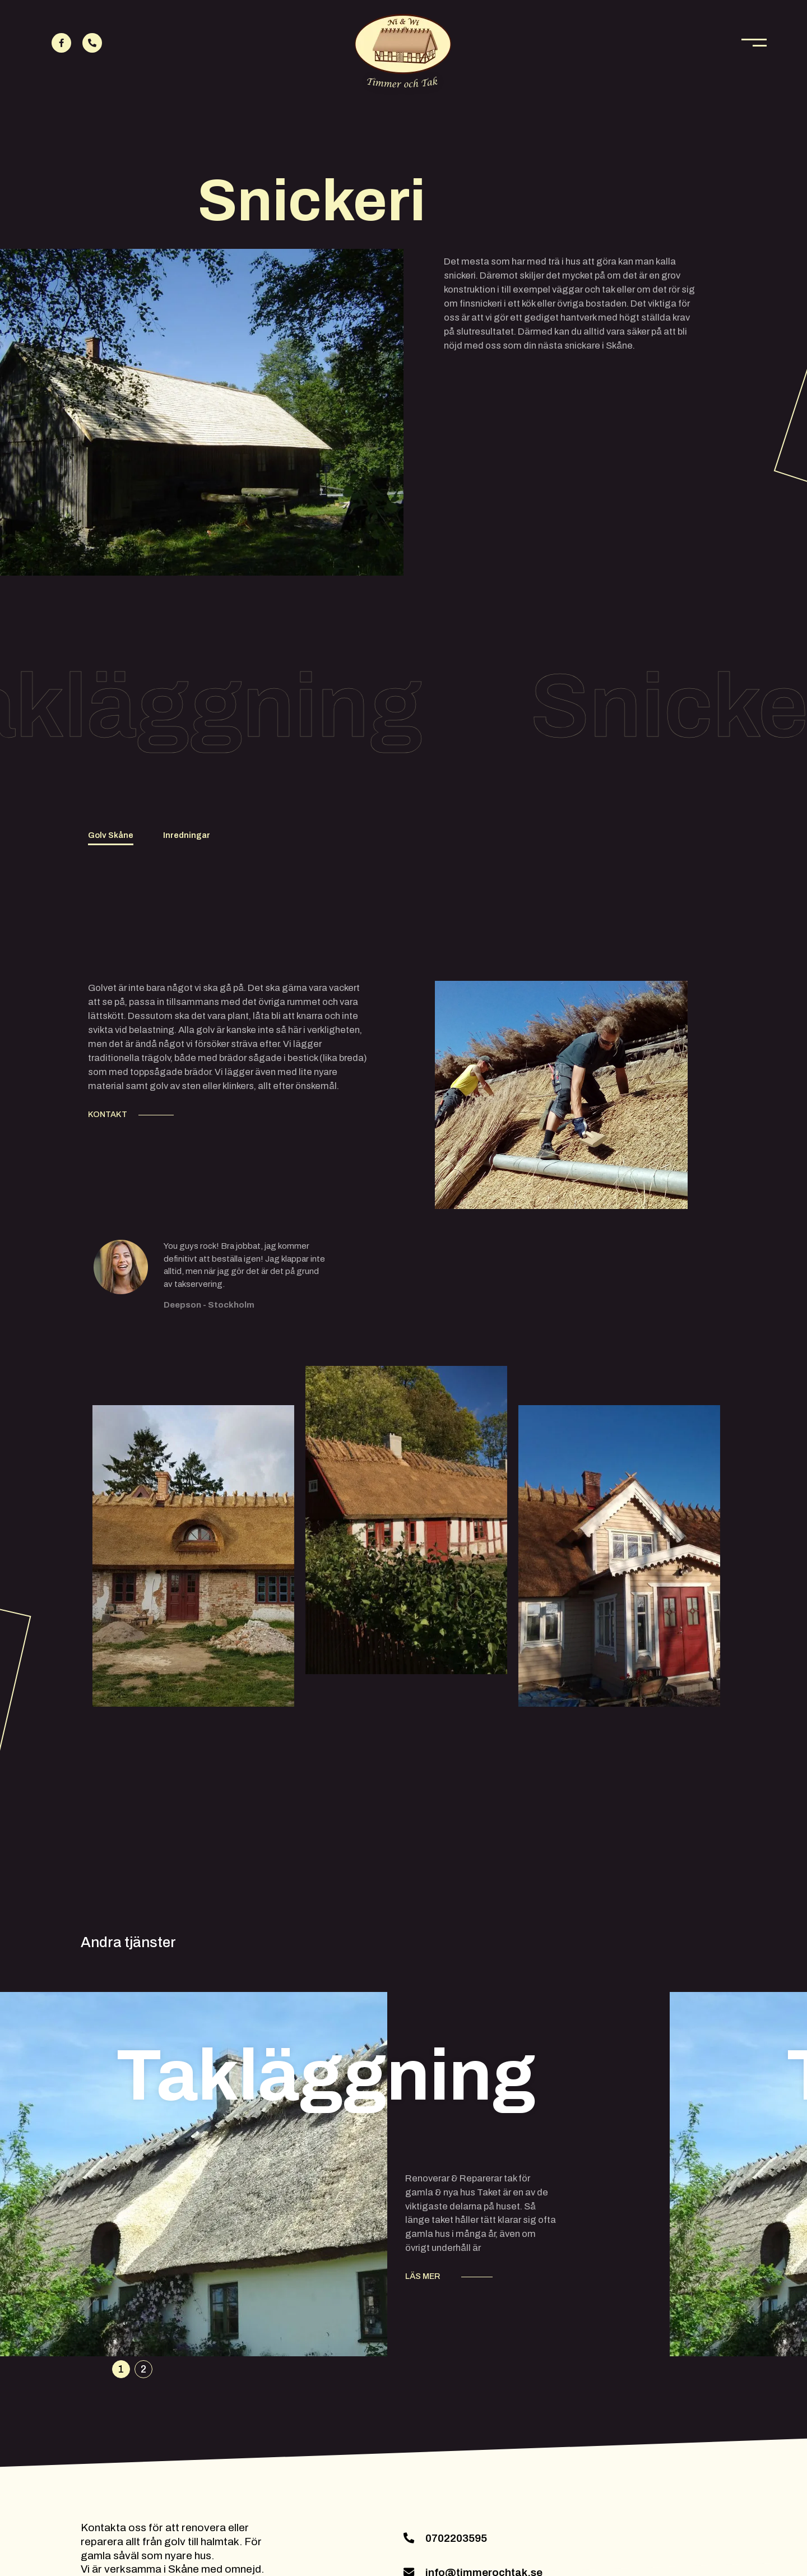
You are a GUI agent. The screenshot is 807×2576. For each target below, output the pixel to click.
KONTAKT (107, 1114)
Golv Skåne (110, 835)
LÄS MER (422, 2276)
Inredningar (186, 835)
